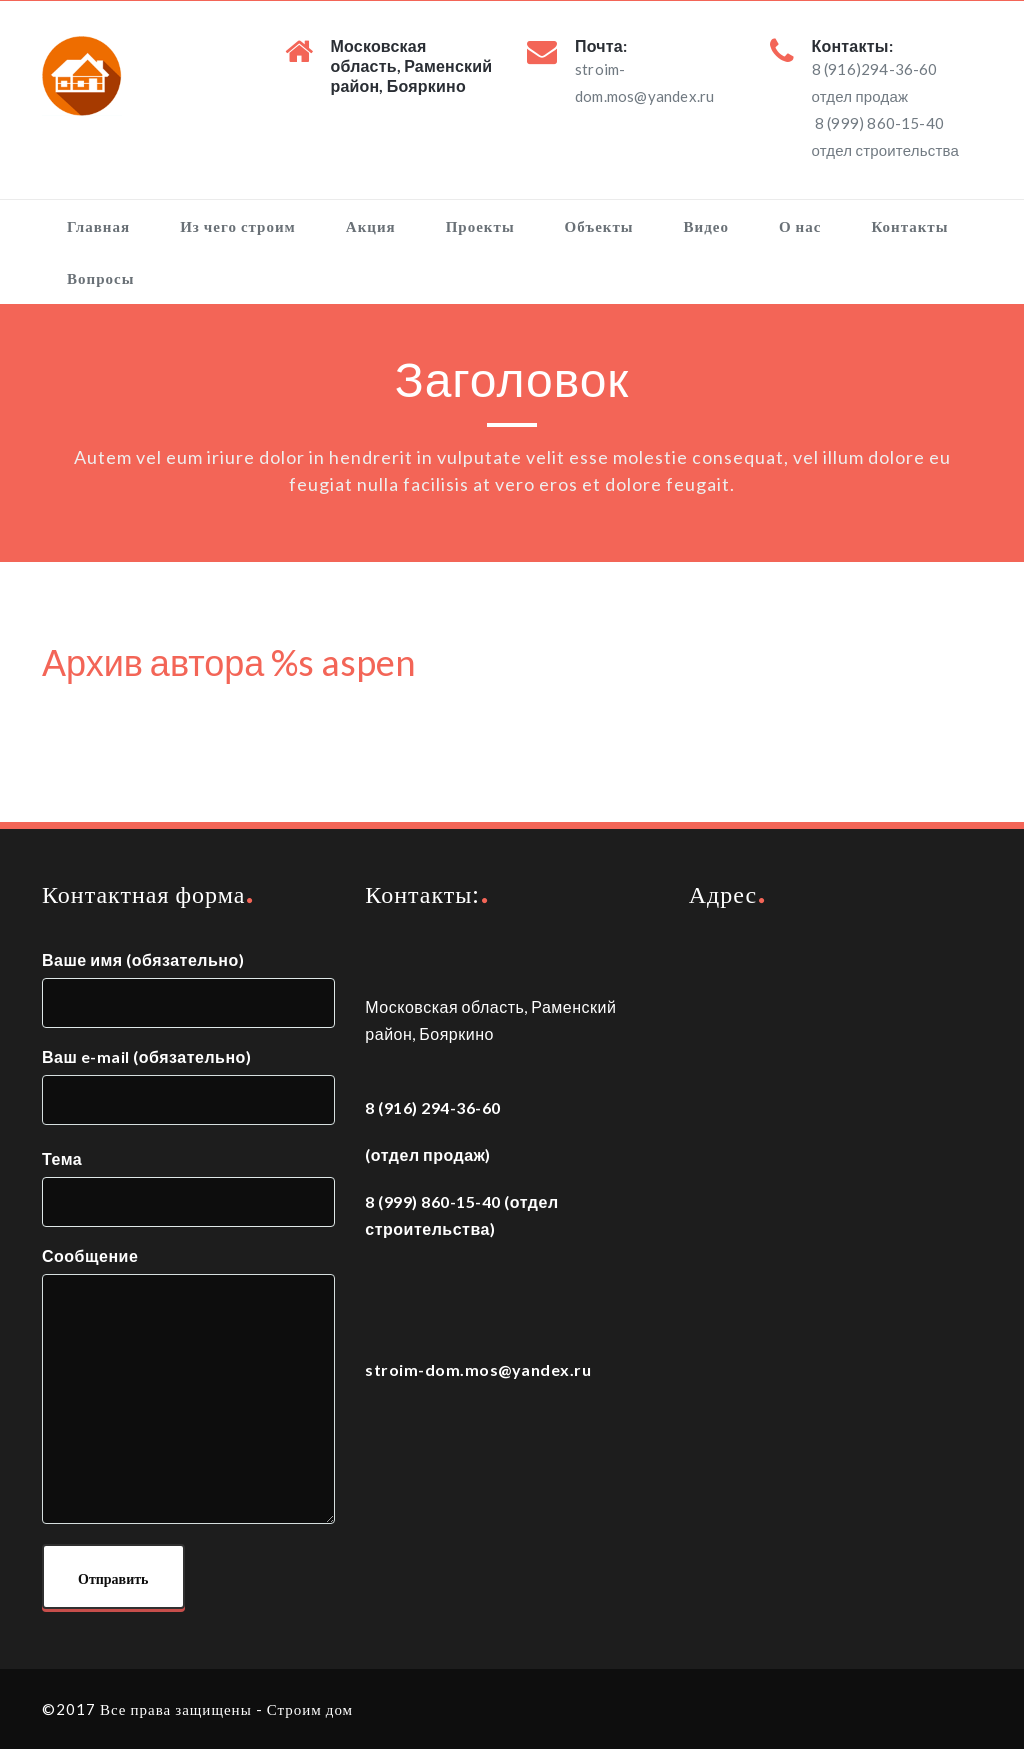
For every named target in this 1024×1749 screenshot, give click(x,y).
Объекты (599, 226)
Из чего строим (238, 226)
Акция (371, 226)
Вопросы (100, 278)
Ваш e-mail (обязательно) (188, 1088)
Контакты (909, 226)
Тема (188, 1188)
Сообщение (188, 1387)
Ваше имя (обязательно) (188, 989)
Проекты (480, 226)
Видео (706, 226)
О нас (800, 226)
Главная (98, 226)
